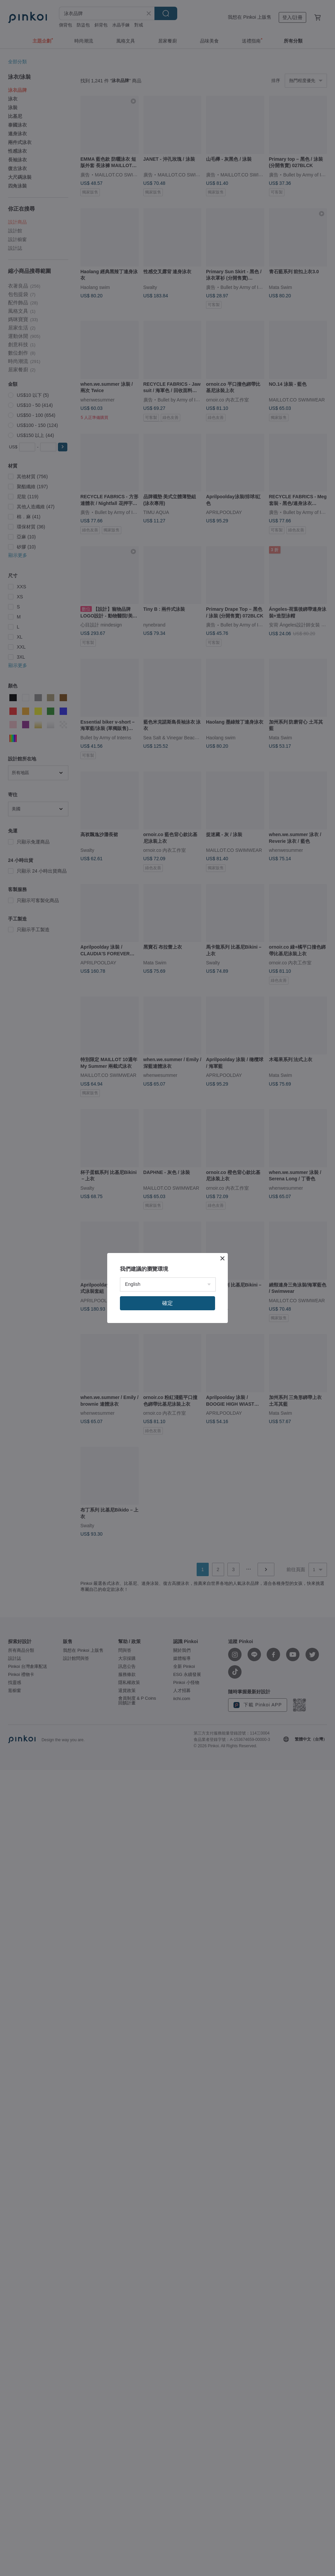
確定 (167, 1303)
